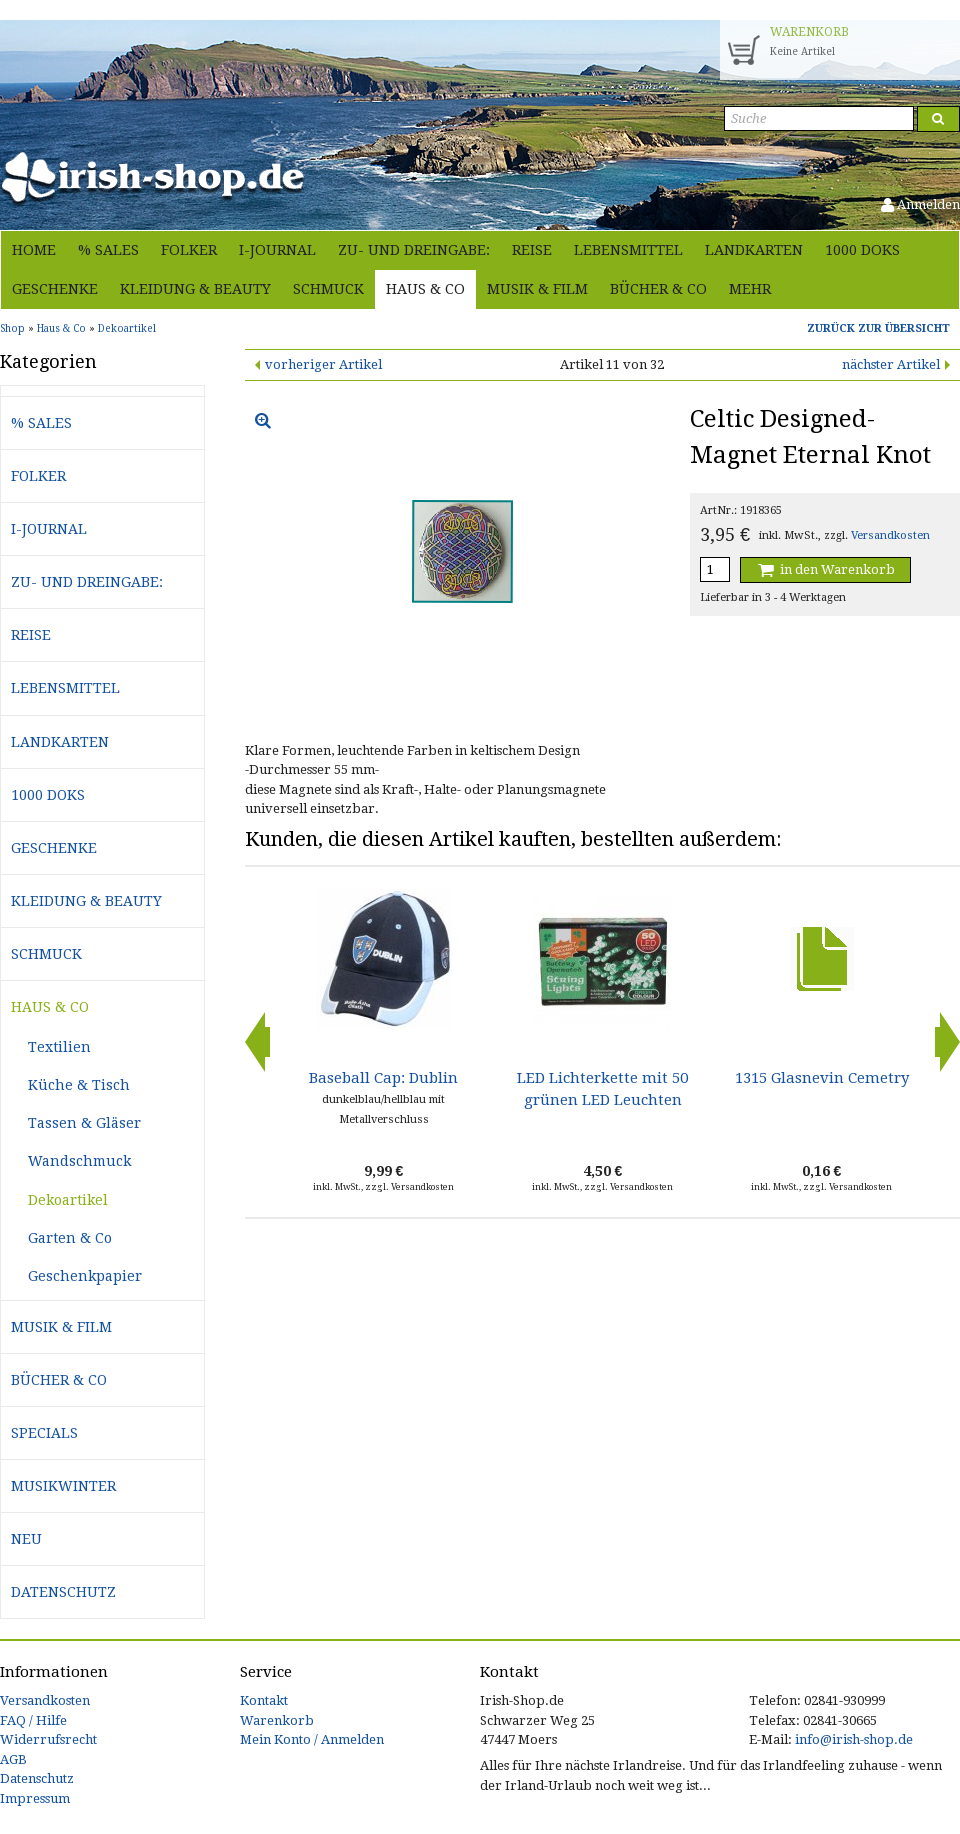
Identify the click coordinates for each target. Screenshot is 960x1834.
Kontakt (264, 1700)
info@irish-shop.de (854, 1739)
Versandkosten (890, 535)
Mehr (750, 289)
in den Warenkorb (825, 569)
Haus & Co (425, 289)
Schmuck (328, 289)
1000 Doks (862, 250)
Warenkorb (277, 1720)
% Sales (108, 250)
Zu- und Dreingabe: (414, 250)
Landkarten (754, 250)
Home (34, 250)
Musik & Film (537, 289)
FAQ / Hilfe (33, 1720)
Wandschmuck (79, 1161)
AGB (13, 1759)
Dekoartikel (68, 1200)
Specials (44, 1433)
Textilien (59, 1047)
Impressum (35, 1798)
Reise (532, 250)
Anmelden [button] (920, 204)
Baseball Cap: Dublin (383, 1078)
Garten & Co (70, 1238)
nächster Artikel (891, 364)
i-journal (277, 250)
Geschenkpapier (85, 1276)
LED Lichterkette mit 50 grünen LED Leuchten (602, 1089)
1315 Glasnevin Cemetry (822, 1078)
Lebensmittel (628, 250)
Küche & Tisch (79, 1085)
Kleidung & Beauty (195, 289)
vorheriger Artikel (323, 364)
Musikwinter (63, 1486)
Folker (189, 250)
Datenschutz (63, 1592)
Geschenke (55, 289)
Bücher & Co (658, 289)
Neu (26, 1539)
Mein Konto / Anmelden (312, 1739)
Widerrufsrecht (48, 1739)
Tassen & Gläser (84, 1123)
